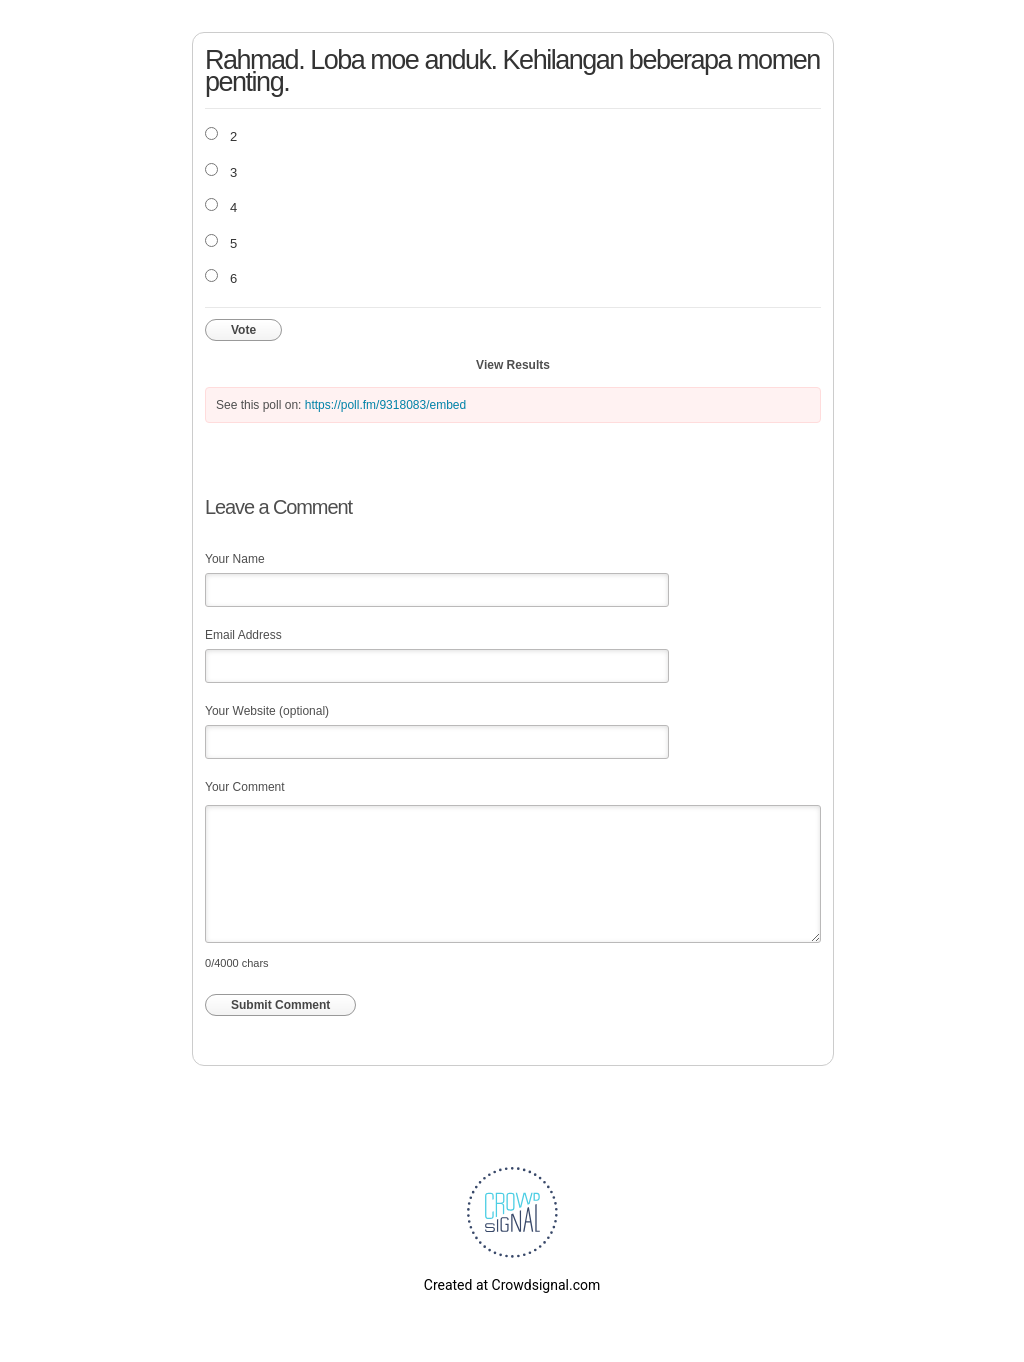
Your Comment (245, 787)
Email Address (243, 635)
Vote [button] (243, 330)
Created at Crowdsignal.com (512, 1285)
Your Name (235, 559)
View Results (513, 365)
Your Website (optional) (267, 711)
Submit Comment (280, 1005)
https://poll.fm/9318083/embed (385, 405)
